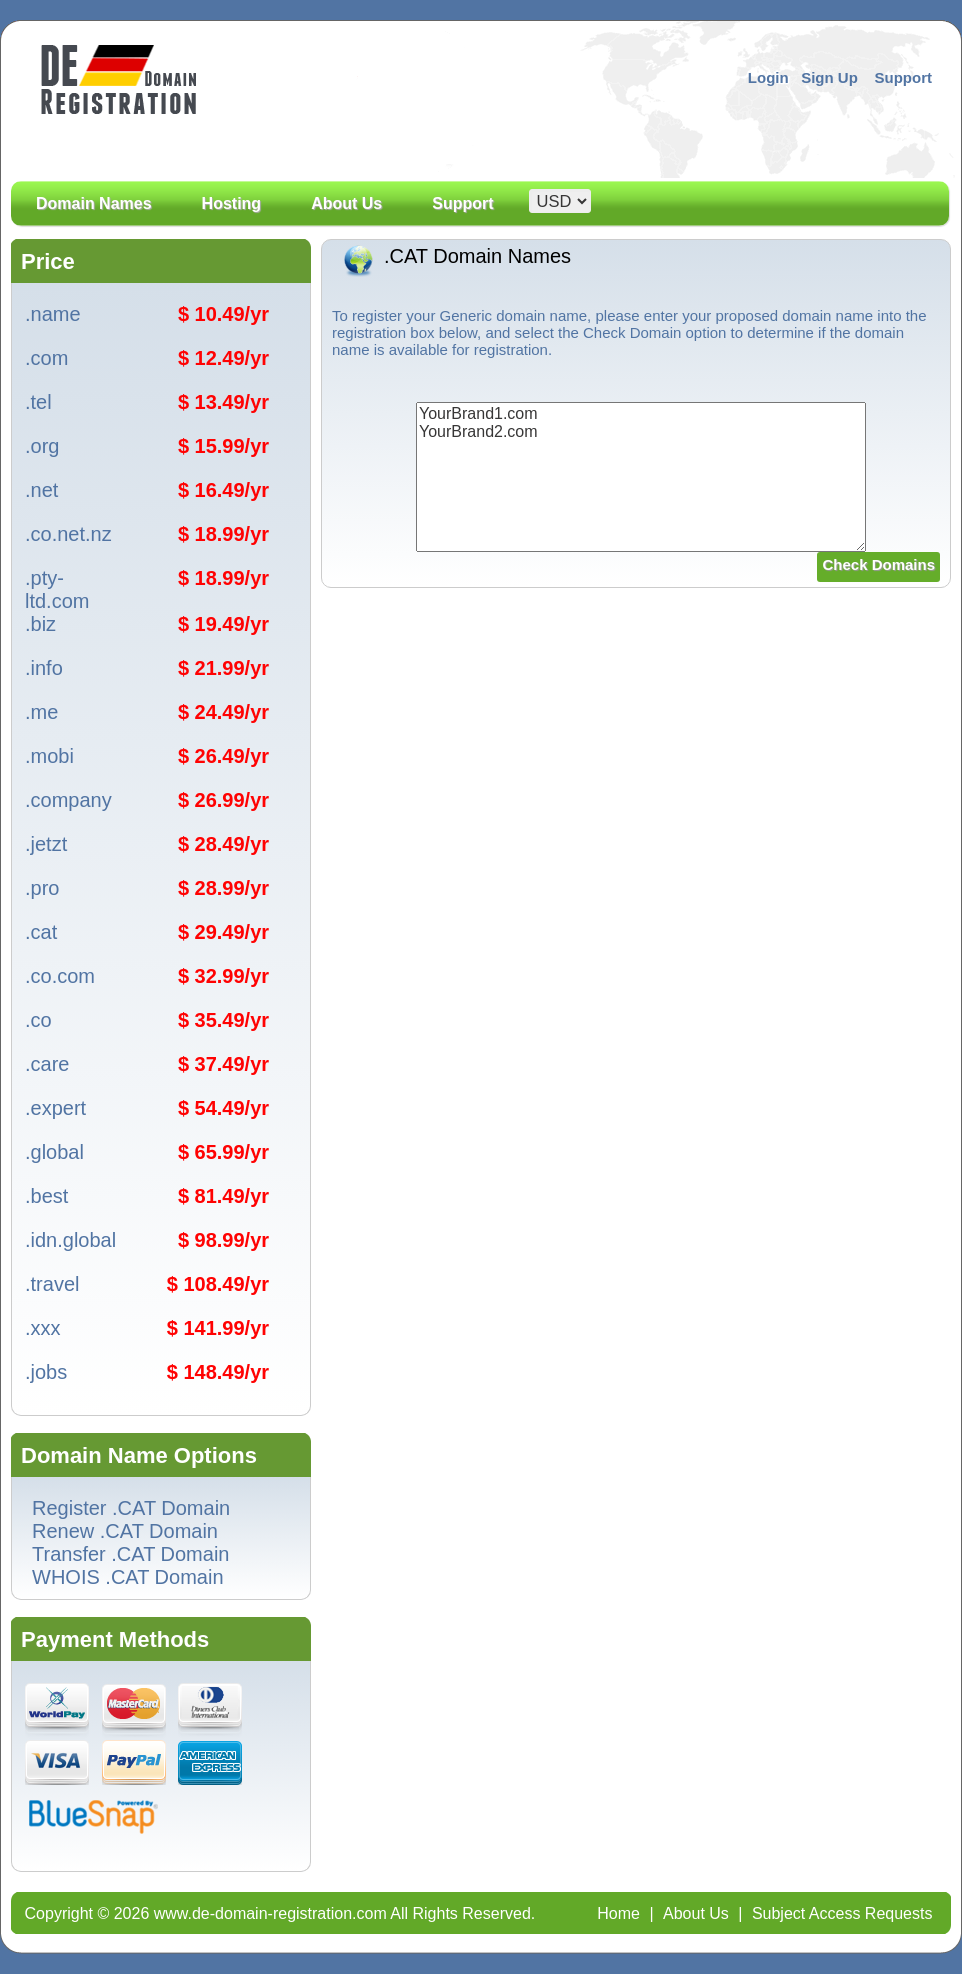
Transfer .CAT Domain (130, 1554)
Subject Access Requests (842, 1913)
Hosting (232, 204)
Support (904, 77)
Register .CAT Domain (131, 1508)
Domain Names (94, 226)
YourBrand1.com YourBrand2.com (641, 477)
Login (768, 77)
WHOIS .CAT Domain (128, 1577)
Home (618, 1913)
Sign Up (829, 77)
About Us (346, 226)
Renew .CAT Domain (125, 1531)
